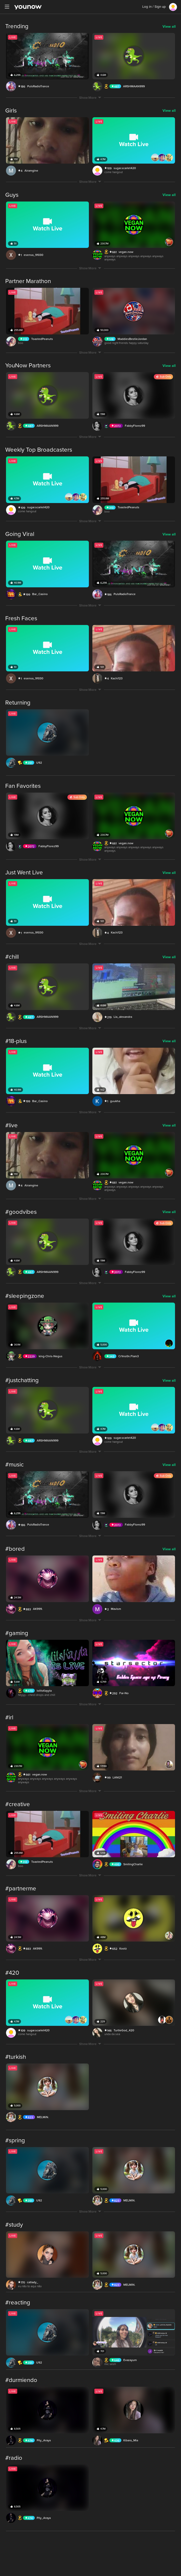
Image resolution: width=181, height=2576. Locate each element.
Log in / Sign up (154, 7)
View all (169, 26)
